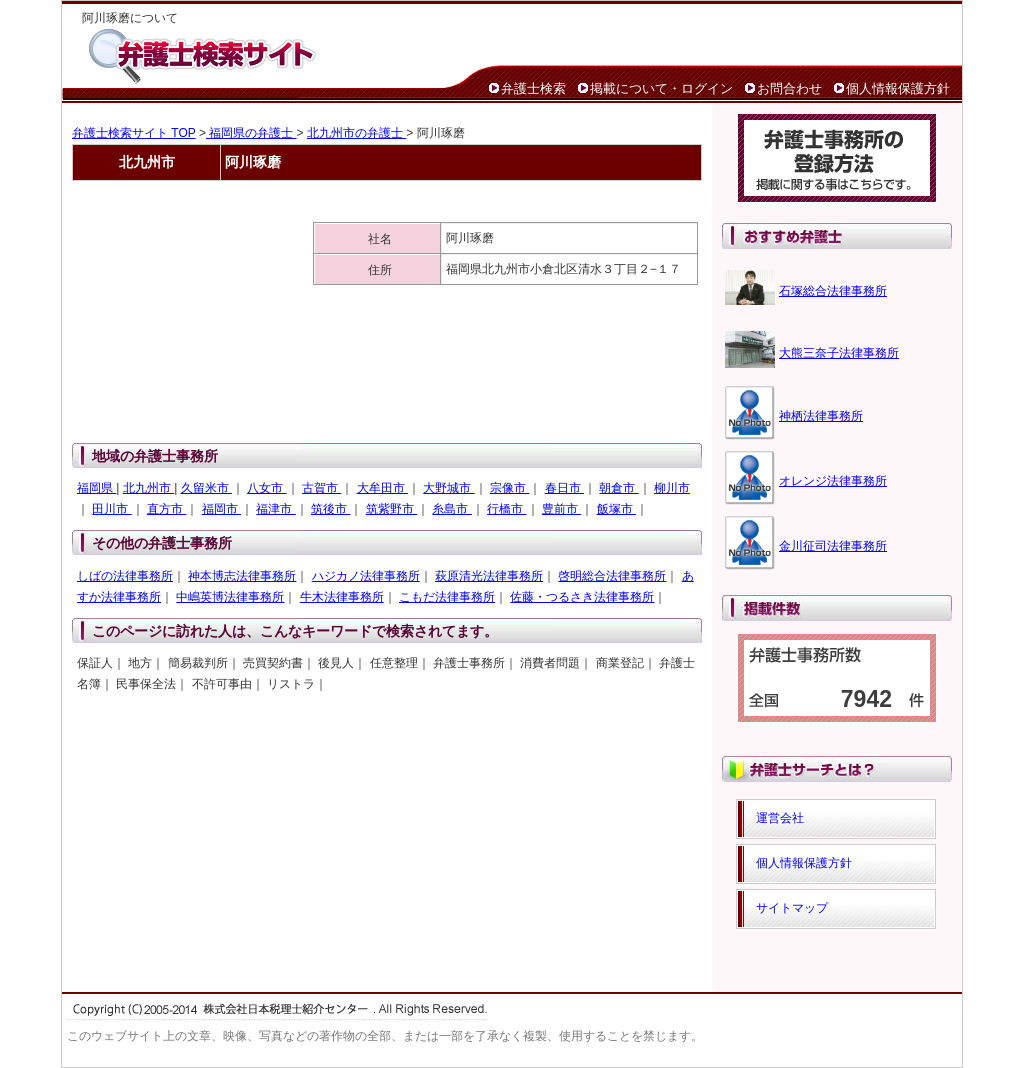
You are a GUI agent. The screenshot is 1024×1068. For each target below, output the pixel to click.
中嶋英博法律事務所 (230, 597)
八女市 (266, 488)
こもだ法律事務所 (447, 597)
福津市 (275, 509)
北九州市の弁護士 (356, 133)
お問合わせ (789, 88)
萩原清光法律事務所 (489, 576)
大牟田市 (382, 488)
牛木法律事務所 (342, 597)
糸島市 (451, 509)
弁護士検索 (533, 88)
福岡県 (96, 488)
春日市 (564, 488)
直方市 (166, 509)
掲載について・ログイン (661, 88)
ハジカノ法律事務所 (366, 576)
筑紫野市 (391, 509)
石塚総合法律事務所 (833, 291)
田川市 (111, 509)
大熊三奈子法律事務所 (839, 353)
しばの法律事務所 (125, 576)
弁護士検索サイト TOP (134, 133)
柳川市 (672, 488)
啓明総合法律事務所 (612, 576)
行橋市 (506, 509)
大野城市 (448, 488)
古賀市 (321, 488)
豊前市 (561, 509)
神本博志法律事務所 (242, 576)
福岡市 (221, 509)
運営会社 (780, 818)
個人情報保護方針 (898, 88)
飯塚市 (616, 509)
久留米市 (206, 488)
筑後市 (330, 509)
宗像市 (509, 488)
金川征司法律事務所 (833, 546)
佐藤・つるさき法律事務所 (582, 597)
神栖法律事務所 (821, 416)
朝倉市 (618, 488)
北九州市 (148, 488)
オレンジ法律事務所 (833, 481)
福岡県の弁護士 (251, 133)
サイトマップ (792, 908)
